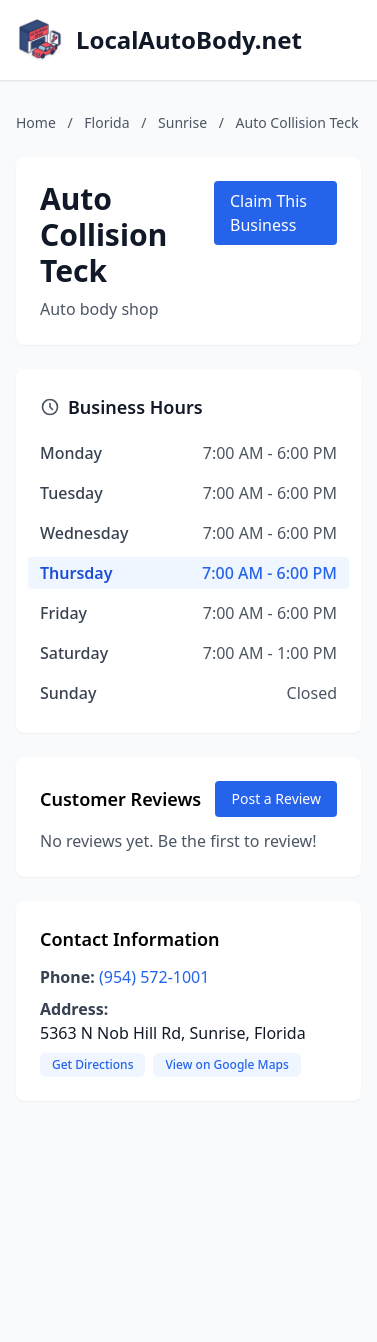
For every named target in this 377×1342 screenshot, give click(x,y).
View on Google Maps (226, 1064)
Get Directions (92, 1064)
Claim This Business (268, 213)
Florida (106, 122)
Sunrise (182, 122)
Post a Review (276, 798)
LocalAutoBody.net (189, 40)
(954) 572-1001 (154, 977)
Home (36, 122)
